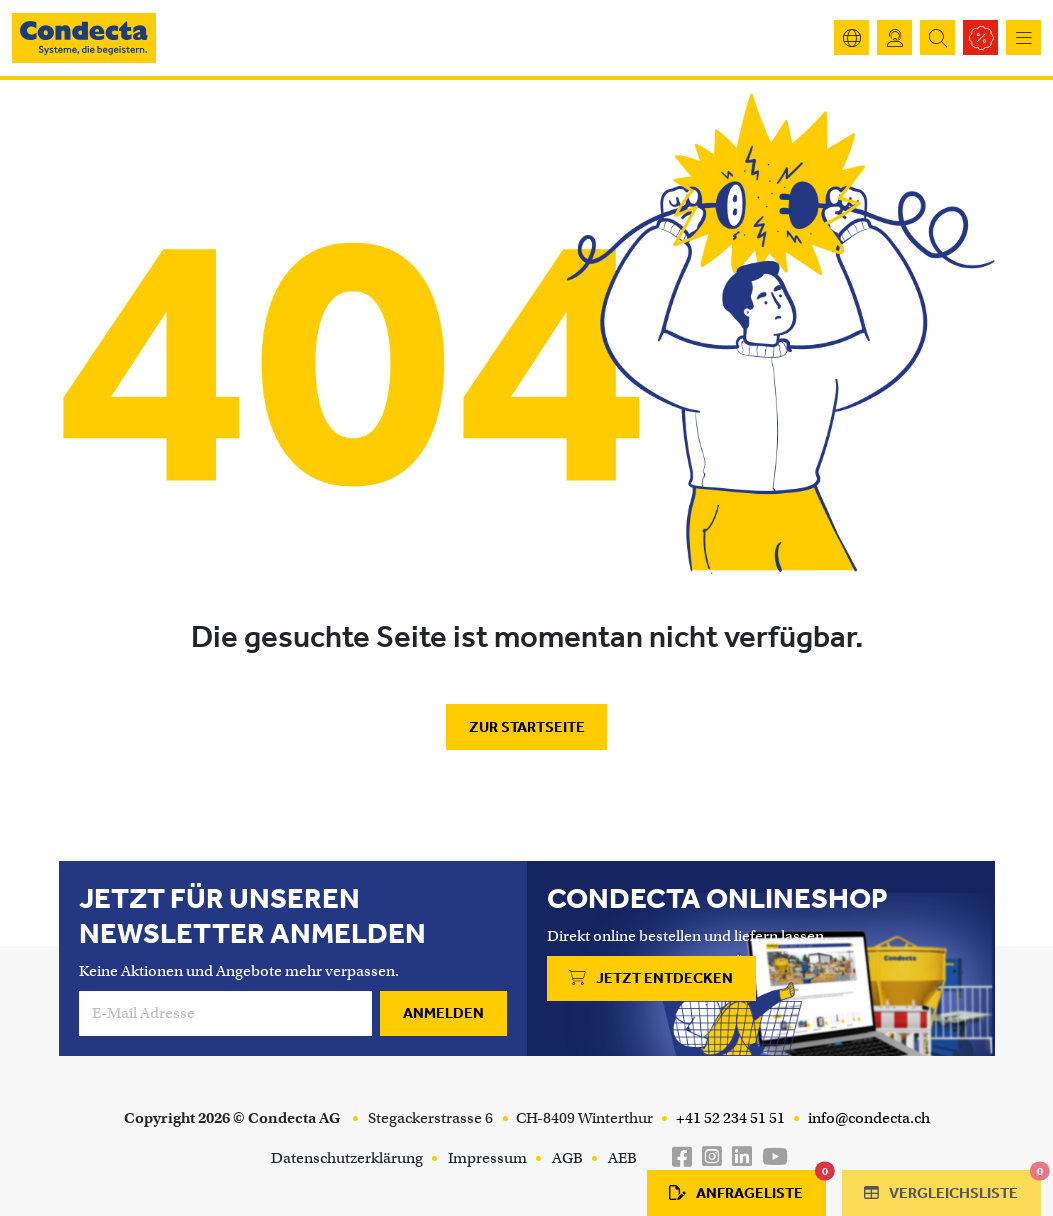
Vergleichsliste (952, 1186)
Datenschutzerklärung (347, 1158)
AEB (622, 1158)
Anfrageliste (747, 1186)
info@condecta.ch (867, 1118)
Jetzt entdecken (651, 978)
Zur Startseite (527, 727)
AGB (567, 1158)
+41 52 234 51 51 (729, 1118)
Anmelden (443, 1013)
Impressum (487, 1158)
